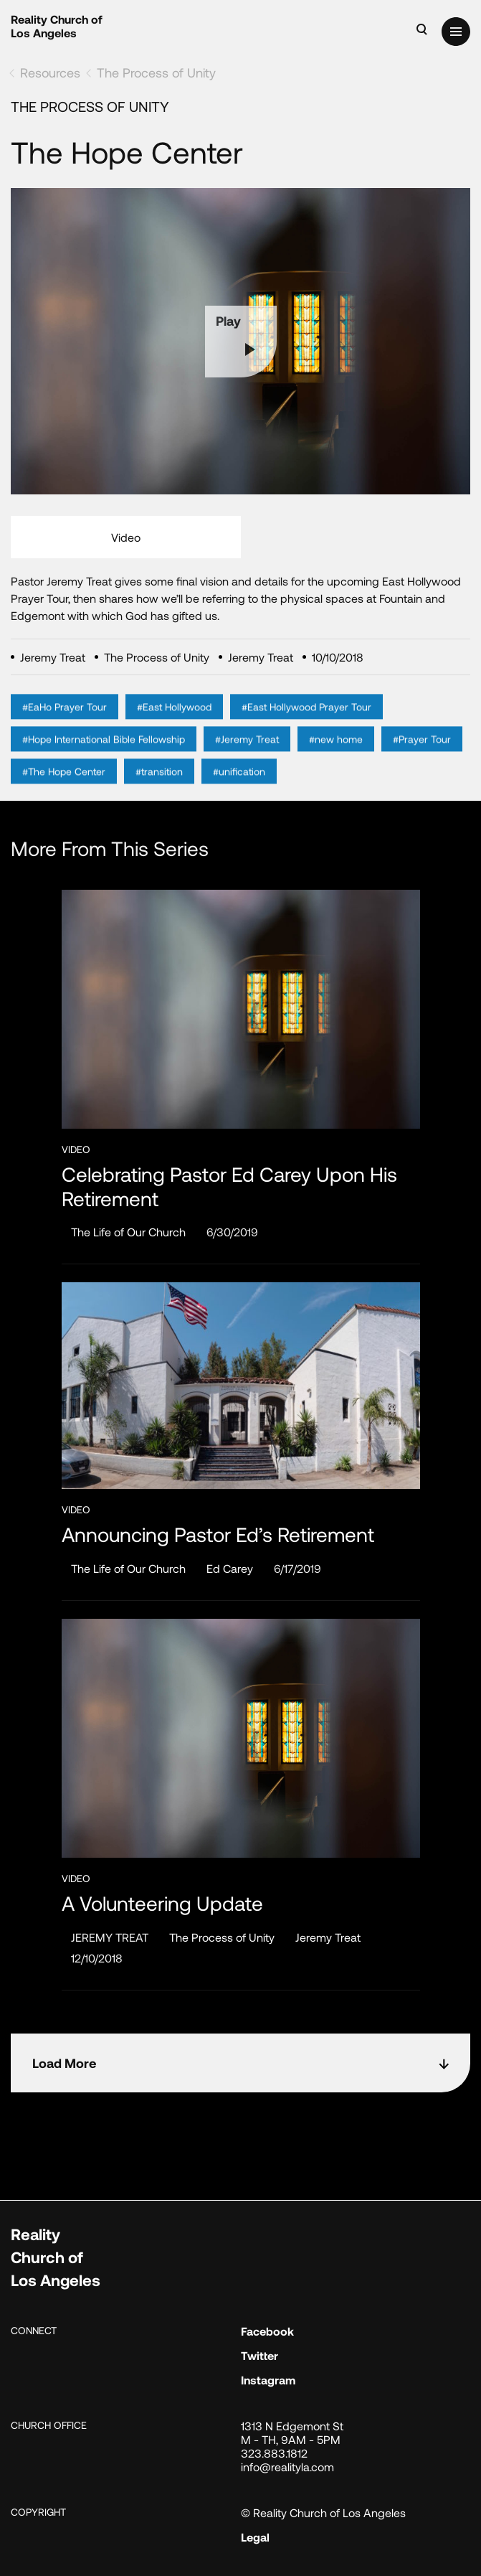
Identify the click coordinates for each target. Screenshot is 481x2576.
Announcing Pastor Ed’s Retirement (218, 1534)
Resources (50, 72)
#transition (159, 789)
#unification (239, 789)
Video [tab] (126, 537)
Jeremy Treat (328, 1937)
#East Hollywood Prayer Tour (306, 724)
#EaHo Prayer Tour (64, 724)
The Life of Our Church (128, 1231)
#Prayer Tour (422, 757)
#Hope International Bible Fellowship (103, 757)
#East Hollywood (174, 724)
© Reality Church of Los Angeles (323, 2512)
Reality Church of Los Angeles (57, 25)
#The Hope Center (63, 789)
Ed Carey (229, 1568)
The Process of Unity (156, 72)
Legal (255, 2537)
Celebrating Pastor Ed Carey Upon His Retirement (229, 1186)
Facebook (267, 2331)
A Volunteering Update (162, 1903)
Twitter (259, 2355)
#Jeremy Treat (247, 757)
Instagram (268, 2380)
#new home (336, 757)
